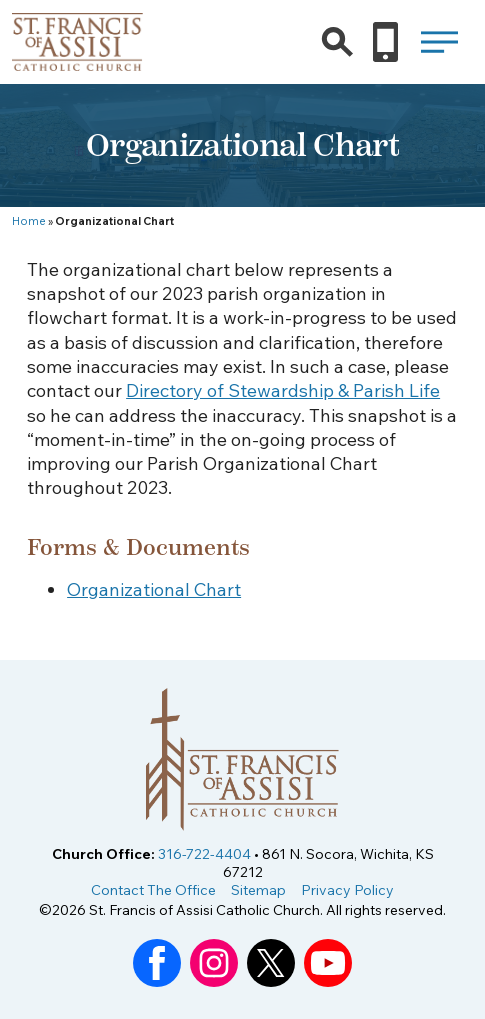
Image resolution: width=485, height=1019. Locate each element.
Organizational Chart (154, 589)
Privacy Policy (347, 890)
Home (29, 221)
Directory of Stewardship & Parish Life (283, 390)
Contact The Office (153, 890)
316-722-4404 (204, 854)
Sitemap (258, 890)
